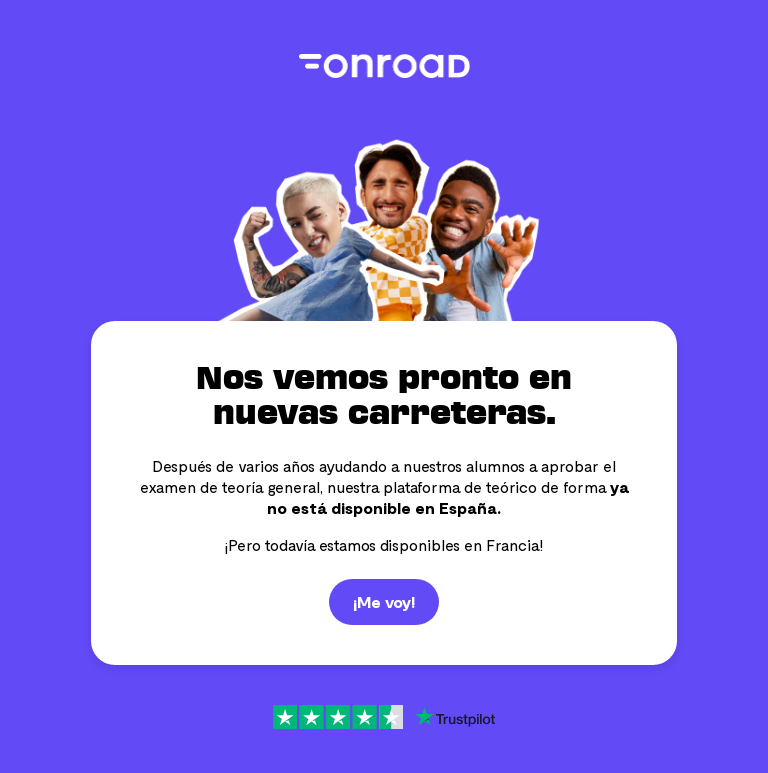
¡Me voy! (384, 601)
